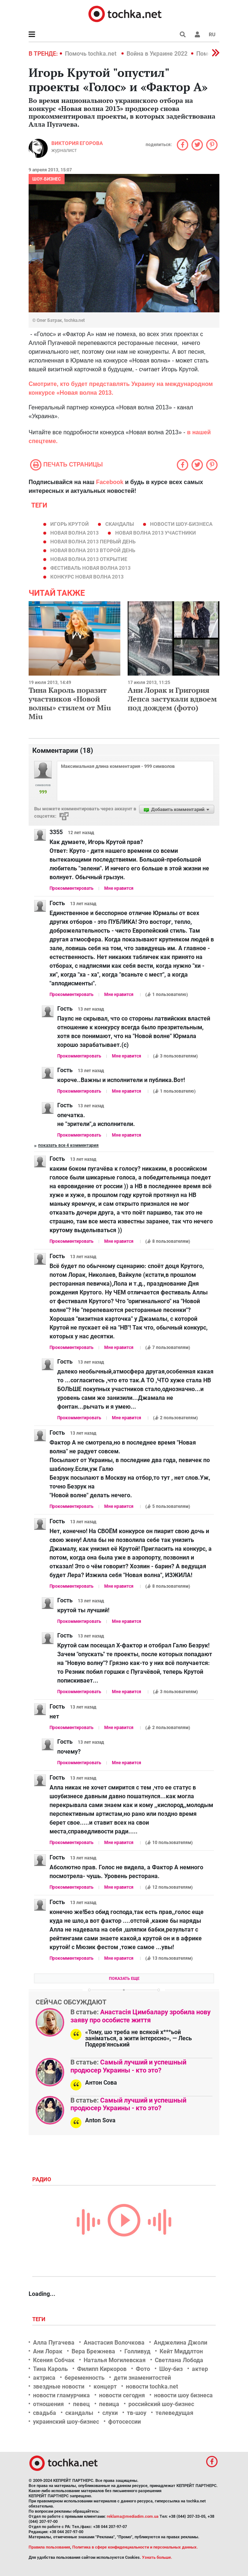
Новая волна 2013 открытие (88, 559)
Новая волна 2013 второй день (92, 550)
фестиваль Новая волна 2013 (90, 568)
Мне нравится (119, 888)
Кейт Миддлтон (181, 2351)
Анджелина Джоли (180, 2342)
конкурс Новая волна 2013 (87, 577)
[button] (197, 34)
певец (81, 2404)
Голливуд (137, 2351)
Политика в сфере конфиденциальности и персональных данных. (135, 2547)
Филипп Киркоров (102, 2368)
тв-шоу (136, 2412)
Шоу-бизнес (46, 179)
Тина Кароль (50, 2368)
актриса (44, 2377)
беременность (85, 2377)
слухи (110, 2412)
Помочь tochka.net (91, 53)
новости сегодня (122, 2395)
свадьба (44, 2412)
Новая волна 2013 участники (155, 533)
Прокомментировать (72, 888)
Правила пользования (49, 2547)
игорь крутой (69, 524)
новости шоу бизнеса (183, 2395)
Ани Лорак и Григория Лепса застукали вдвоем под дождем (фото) (172, 699)
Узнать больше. (157, 2557)
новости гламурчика (61, 2395)
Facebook (110, 482)
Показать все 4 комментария (68, 1145)
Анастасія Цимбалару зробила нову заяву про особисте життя (140, 2016)
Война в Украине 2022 (157, 53)
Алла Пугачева (53, 2342)
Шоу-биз (171, 2368)
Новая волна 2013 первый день (93, 541)
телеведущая (174, 2412)
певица (109, 2404)
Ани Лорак (47, 2351)
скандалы (119, 524)
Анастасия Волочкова (114, 2342)
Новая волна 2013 (74, 533)
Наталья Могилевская (115, 2360)
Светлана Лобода (179, 2360)
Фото (143, 2368)
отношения (48, 2404)
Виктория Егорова (77, 143)
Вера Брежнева (93, 2351)
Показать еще (124, 1978)
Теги (39, 2319)
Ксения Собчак (53, 2360)
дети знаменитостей (142, 2377)
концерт (105, 2386)
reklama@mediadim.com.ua (132, 2516)
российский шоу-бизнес (161, 2404)
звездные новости (58, 2386)
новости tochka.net (152, 2386)
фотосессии (124, 2421)
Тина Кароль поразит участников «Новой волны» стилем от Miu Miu (70, 703)
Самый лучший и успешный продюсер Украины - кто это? (128, 2066)
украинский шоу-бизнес (66, 2421)
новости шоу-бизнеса (181, 524)
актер (200, 2368)
